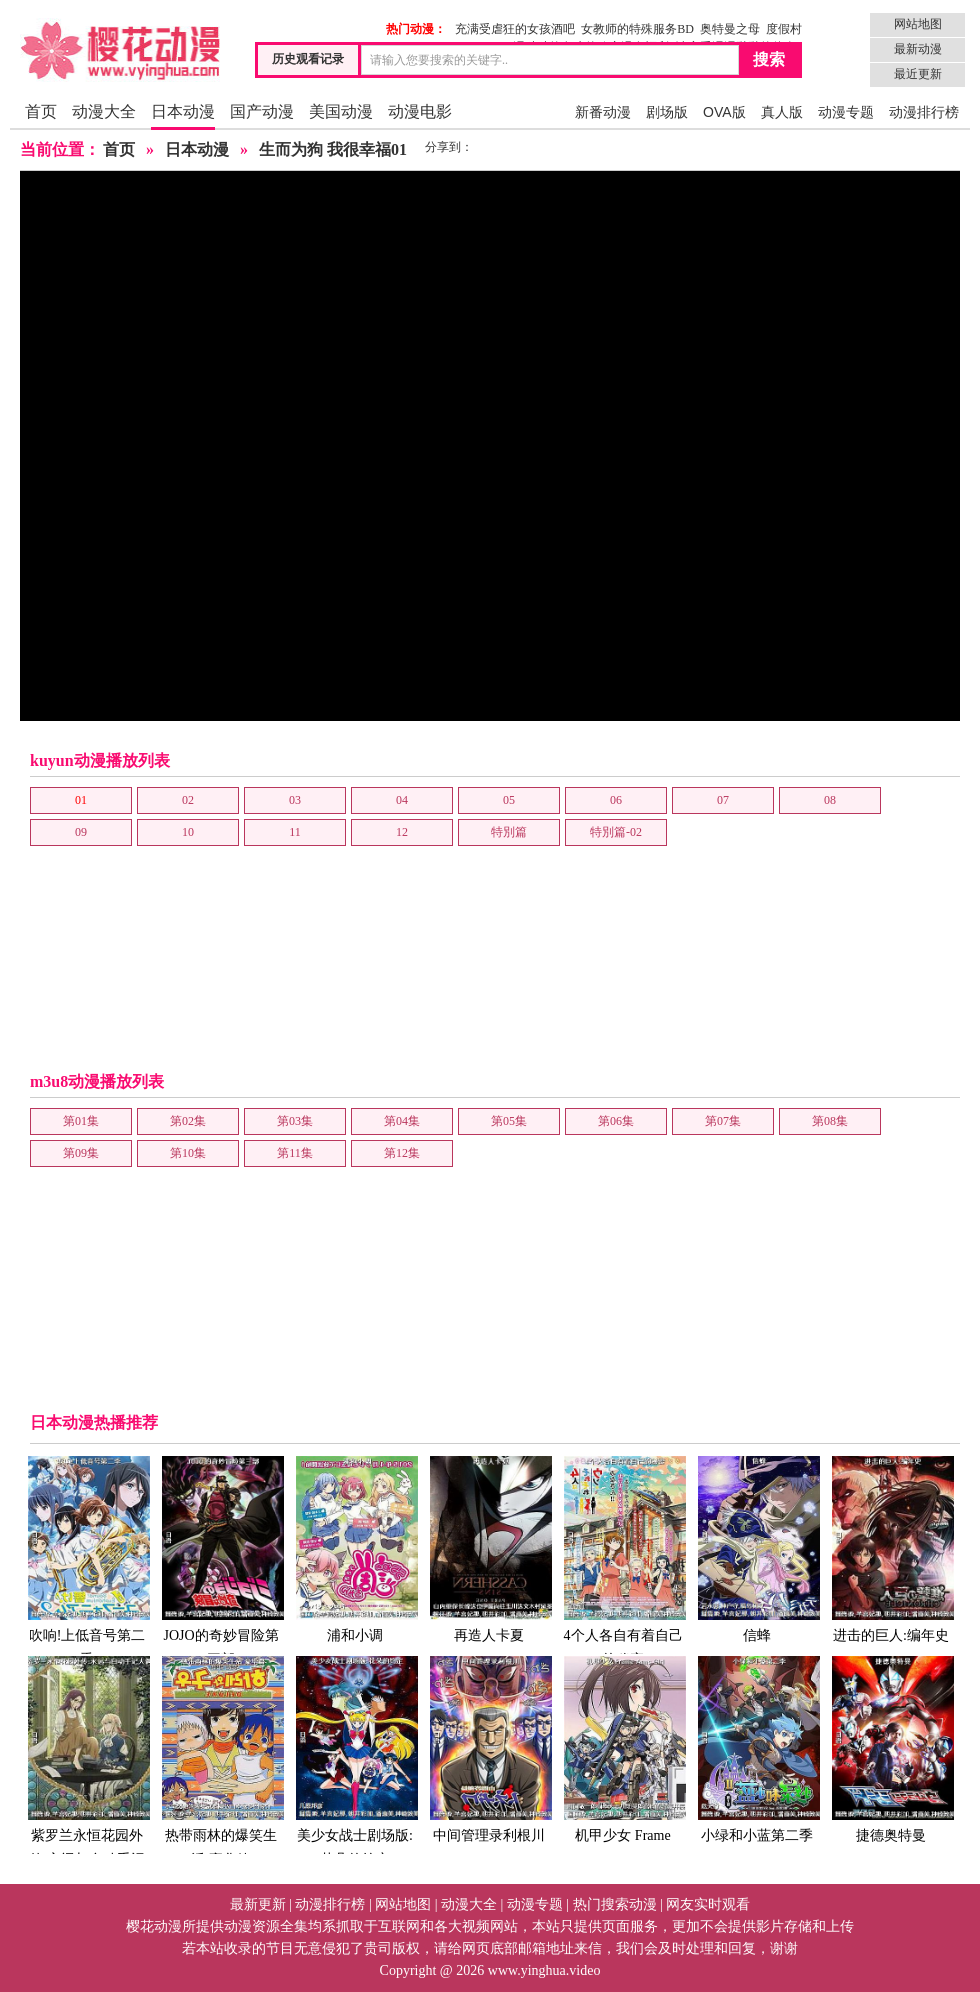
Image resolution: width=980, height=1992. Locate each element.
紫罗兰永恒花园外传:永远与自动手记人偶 (87, 1772)
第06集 (616, 1121)
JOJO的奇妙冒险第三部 (221, 1560)
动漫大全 (104, 111)
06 (616, 800)
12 (402, 832)
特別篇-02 (616, 832)
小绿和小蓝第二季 (757, 1748)
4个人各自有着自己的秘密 (623, 1560)
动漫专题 (846, 112)
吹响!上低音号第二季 (87, 1560)
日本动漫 (183, 111)
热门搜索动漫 (615, 1904)
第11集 (295, 1153)
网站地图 (918, 24)
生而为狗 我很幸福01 (333, 149)
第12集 (402, 1153)
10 (188, 832)
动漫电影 (420, 111)
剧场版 (667, 112)
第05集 (509, 1121)
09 (81, 832)
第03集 (295, 1121)
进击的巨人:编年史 (891, 1548)
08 (830, 800)
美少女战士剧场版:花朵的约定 (355, 1760)
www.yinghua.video (544, 1970)
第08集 (830, 1121)
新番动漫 (603, 112)
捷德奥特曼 (891, 1748)
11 (295, 832)
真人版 (782, 112)
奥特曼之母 (730, 29)
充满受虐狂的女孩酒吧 (515, 29)
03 (295, 800)
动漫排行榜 (924, 112)
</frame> (490, 446)
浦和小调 (355, 1548)
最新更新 (258, 1904)
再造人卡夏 (489, 1548)
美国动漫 (341, 111)
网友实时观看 (708, 1904)
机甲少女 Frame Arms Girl (623, 1760)
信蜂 (757, 1548)
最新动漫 (918, 49)
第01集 (81, 1121)
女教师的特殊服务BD (637, 29)
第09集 (81, 1153)
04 (402, 800)
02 (188, 800)
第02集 (188, 1121)
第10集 (188, 1153)
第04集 (402, 1121)
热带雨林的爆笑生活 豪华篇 (221, 1760)
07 (723, 800)
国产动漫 (262, 111)
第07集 (723, 1121)
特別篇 (509, 832)
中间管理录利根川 (489, 1748)
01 (81, 800)
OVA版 (724, 112)
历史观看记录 (308, 59)
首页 (41, 111)
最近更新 (918, 74)
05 (509, 800)
